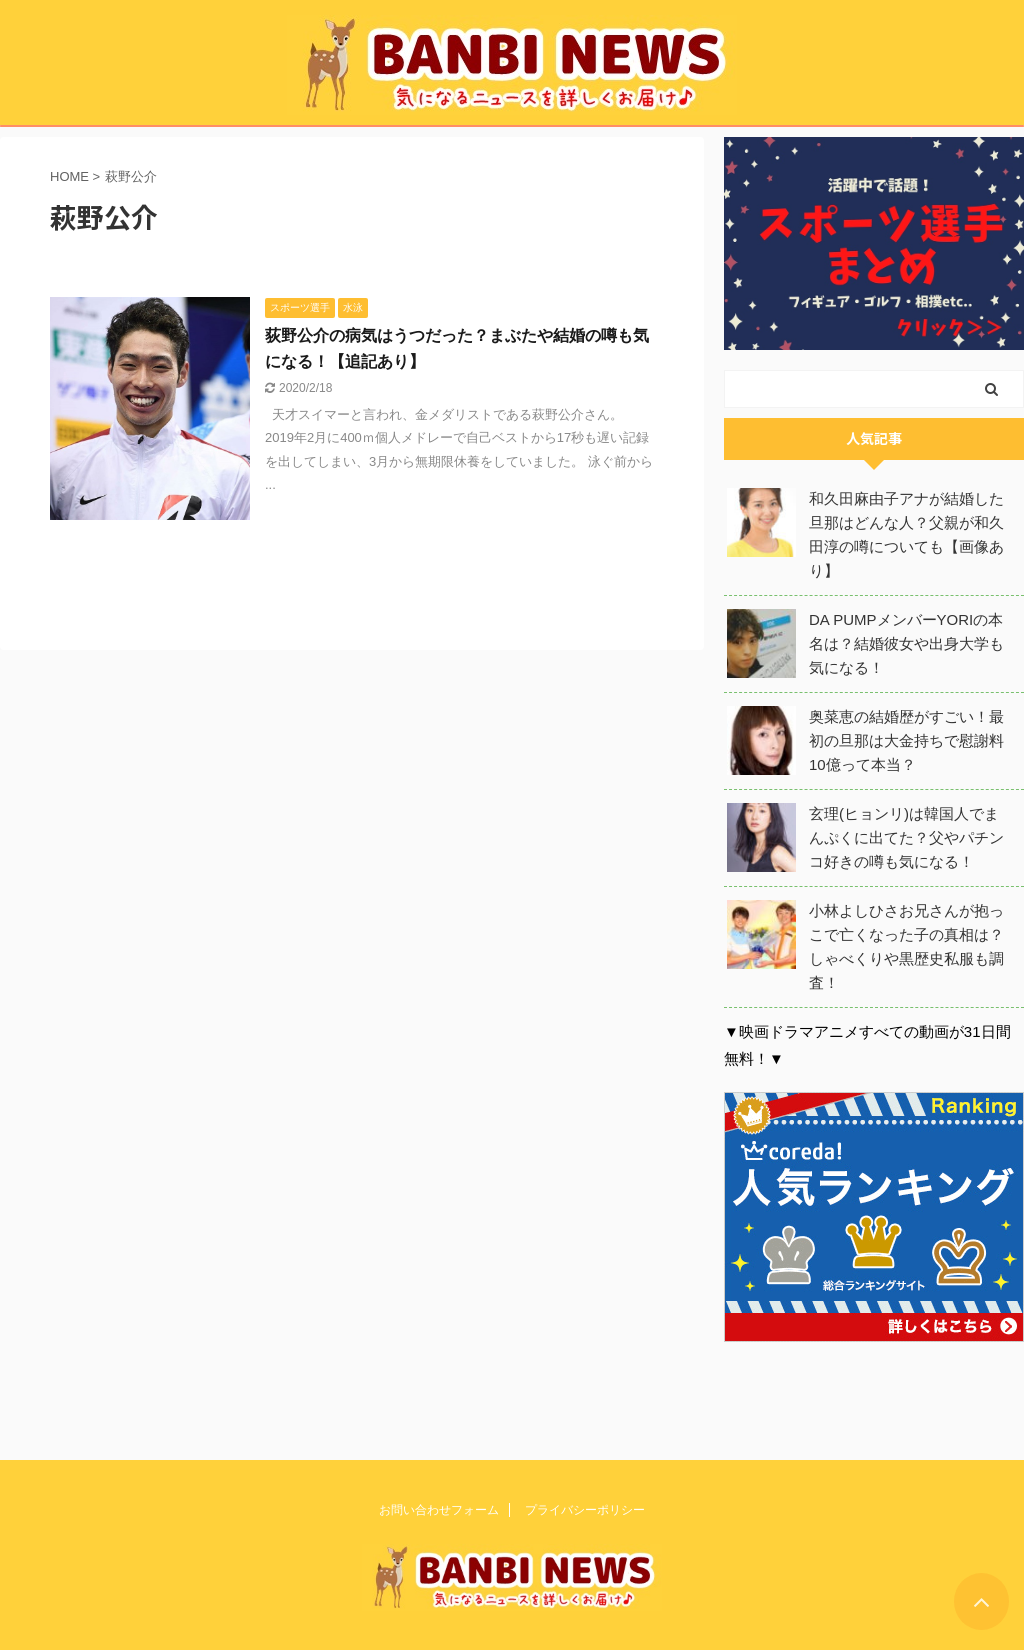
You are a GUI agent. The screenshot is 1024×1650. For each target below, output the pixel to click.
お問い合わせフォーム (439, 1508)
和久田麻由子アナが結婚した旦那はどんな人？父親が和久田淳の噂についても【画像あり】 (906, 534)
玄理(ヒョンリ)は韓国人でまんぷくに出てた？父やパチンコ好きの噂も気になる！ (906, 837)
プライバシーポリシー (585, 1508)
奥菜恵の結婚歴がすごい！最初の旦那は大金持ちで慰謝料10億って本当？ (906, 740)
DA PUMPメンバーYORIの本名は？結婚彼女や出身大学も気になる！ (906, 643)
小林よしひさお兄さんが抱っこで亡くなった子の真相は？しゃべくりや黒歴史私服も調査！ (906, 946)
